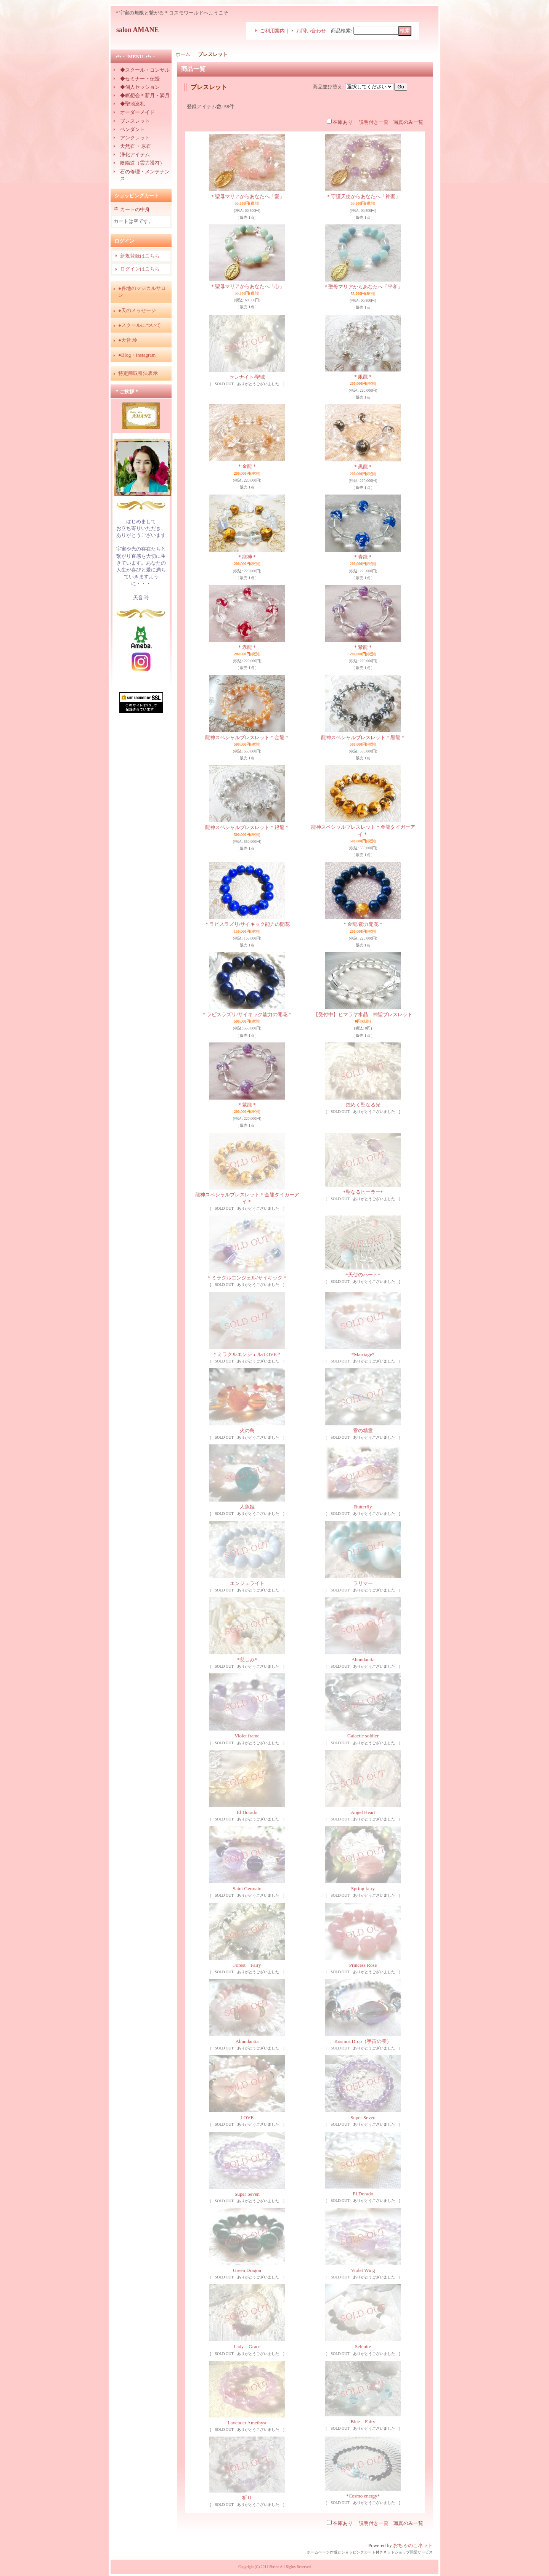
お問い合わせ (311, 31)
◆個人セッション (140, 87)
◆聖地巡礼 (132, 104)
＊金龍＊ (247, 466)
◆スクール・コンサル (145, 70)
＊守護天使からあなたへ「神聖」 (363, 196)
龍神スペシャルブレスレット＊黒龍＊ (363, 737)
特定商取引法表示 (138, 373)
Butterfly (363, 1507)
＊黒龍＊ (363, 466)
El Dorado (247, 1812)
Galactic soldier (363, 1736)
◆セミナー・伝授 (140, 79)
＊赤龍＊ (247, 647)
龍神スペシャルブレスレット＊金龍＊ (247, 737)
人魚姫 (247, 1507)
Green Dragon (247, 2270)
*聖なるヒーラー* (363, 1192)
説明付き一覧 (373, 122)
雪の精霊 (363, 1430)
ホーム (182, 54)
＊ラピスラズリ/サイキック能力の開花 (247, 924)
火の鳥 (247, 1430)
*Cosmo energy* (363, 2496)
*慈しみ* (247, 1659)
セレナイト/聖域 (247, 377)
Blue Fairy (363, 2421)
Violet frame (246, 1736)
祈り (247, 2498)
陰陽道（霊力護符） (142, 163)
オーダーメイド (137, 112)
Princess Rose (363, 1965)
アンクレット (135, 138)
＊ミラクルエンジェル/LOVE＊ (246, 1354)
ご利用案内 (272, 31)
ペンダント (132, 129)
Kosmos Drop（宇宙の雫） (363, 2041)
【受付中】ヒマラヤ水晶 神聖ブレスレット (363, 1014)
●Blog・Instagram (137, 355)
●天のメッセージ (137, 310)
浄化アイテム (135, 154)
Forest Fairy (247, 1965)
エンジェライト (247, 1583)
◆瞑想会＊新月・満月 (145, 95)
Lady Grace (247, 2346)
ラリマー (363, 1583)
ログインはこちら (140, 269)
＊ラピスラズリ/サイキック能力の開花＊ (247, 1014)
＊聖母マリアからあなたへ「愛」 (247, 196)
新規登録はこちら (140, 256)
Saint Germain (247, 1888)
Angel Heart (363, 1812)
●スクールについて (139, 325)
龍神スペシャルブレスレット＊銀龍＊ (247, 827)
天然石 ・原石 (135, 146)
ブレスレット (135, 121)
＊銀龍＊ (363, 376)
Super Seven (362, 2117)
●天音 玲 (127, 340)
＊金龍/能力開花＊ (363, 924)
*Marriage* (363, 1354)
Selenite (363, 2346)
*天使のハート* (363, 1275)
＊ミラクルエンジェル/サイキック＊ (247, 1278)
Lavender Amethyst (247, 2423)
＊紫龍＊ (363, 647)
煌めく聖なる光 (363, 1105)
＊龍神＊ (247, 557)
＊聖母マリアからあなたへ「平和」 (363, 287)
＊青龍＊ (363, 557)
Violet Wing (363, 2270)
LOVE (247, 2117)
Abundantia (363, 1659)
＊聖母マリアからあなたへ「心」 (247, 286)
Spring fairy (363, 1888)
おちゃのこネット (413, 2545)
